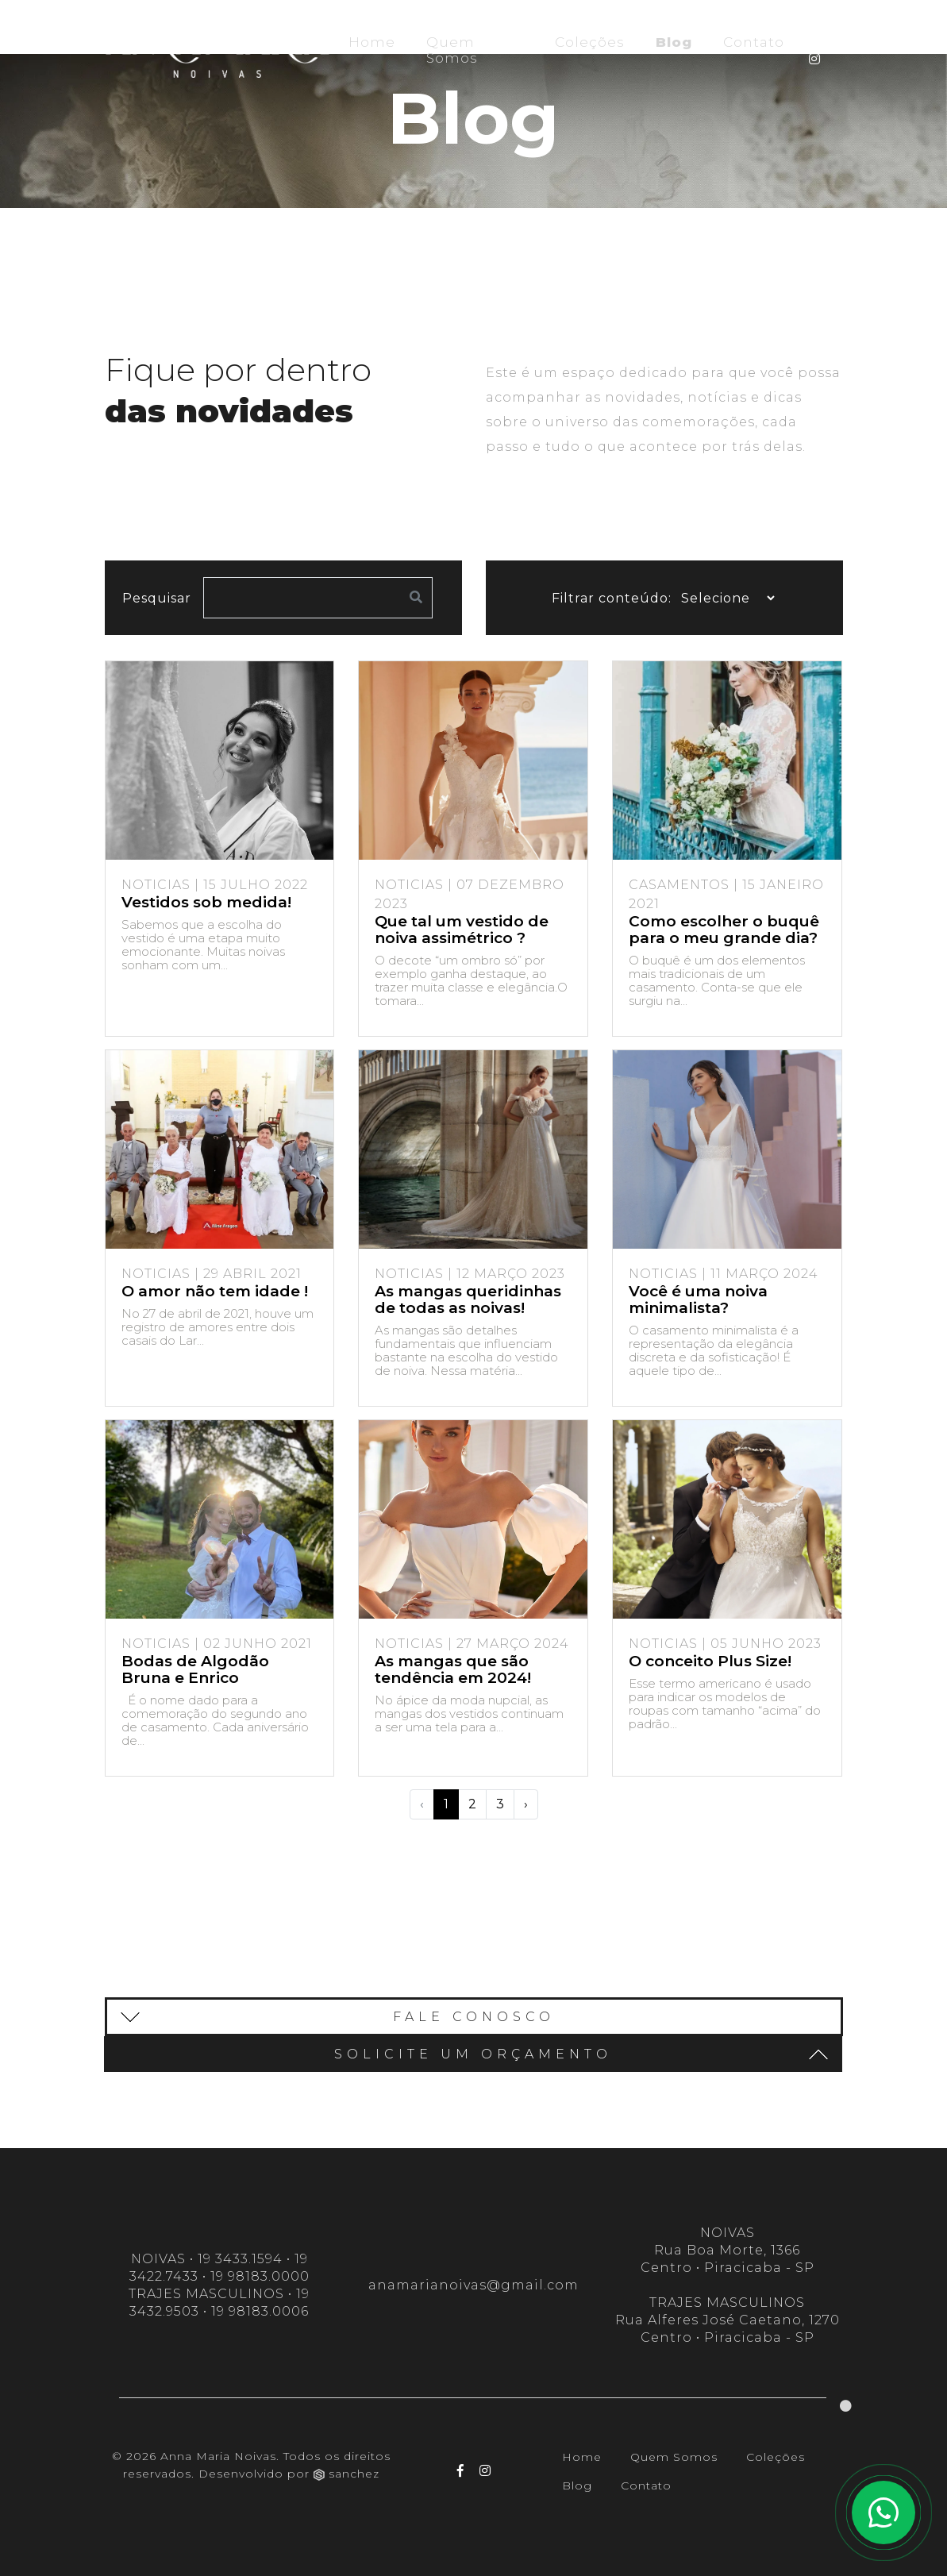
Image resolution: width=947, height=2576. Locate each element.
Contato (753, 42)
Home (371, 42)
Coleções (590, 42)
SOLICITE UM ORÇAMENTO (581, 2054)
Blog (677, 41)
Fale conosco (338, 2016)
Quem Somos (452, 50)
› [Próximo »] (526, 1804)
